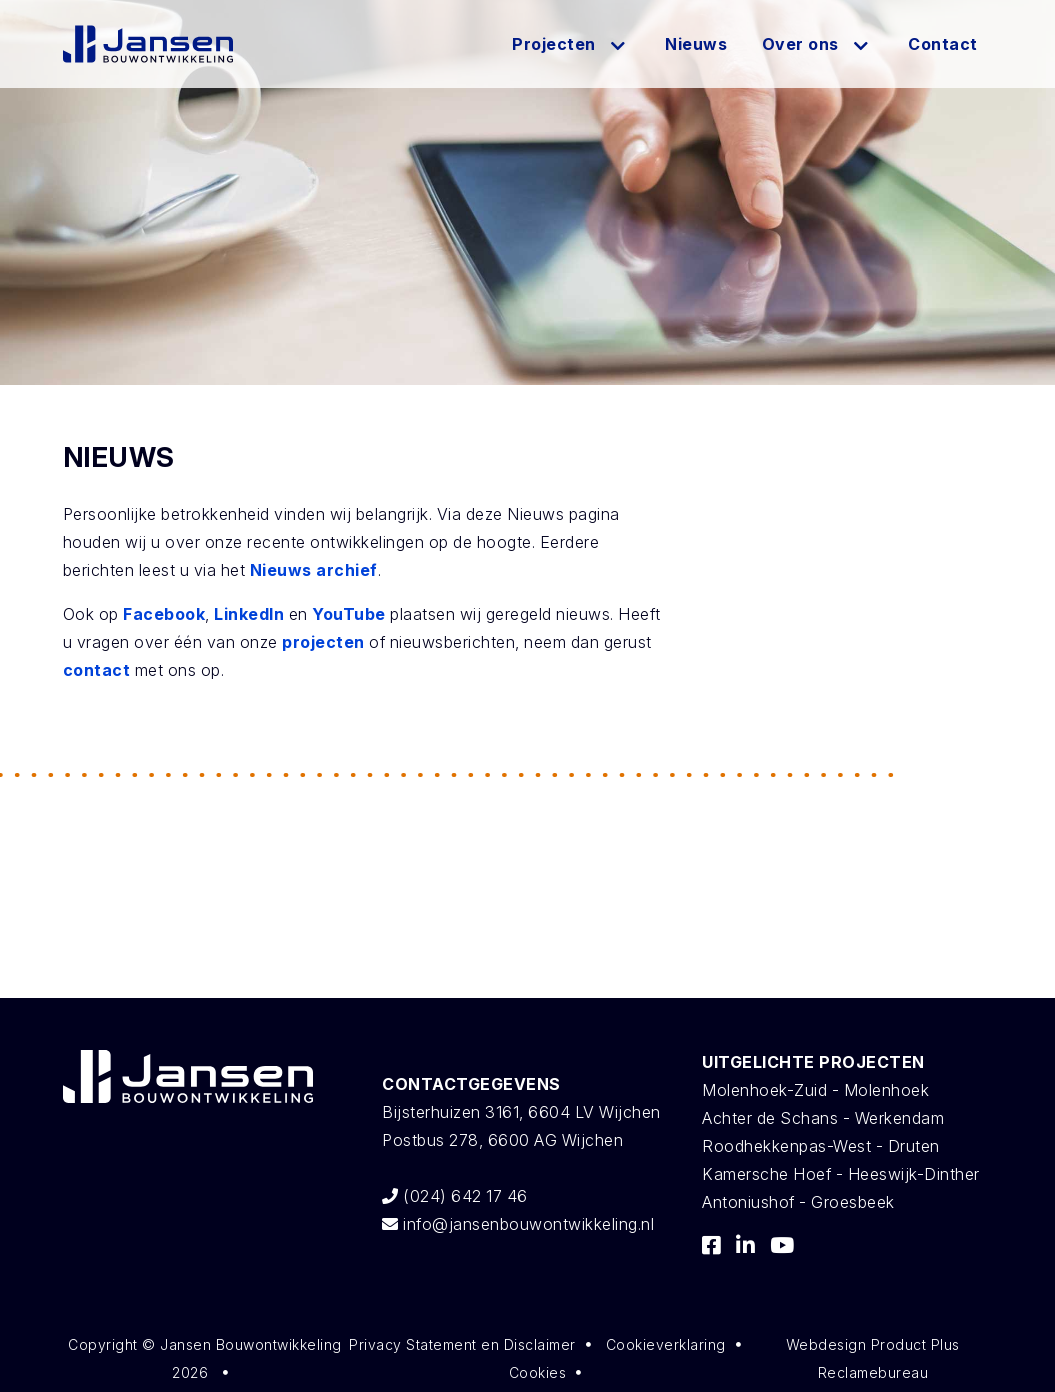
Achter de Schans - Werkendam (823, 1118)
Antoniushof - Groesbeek (798, 1202)
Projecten (554, 44)
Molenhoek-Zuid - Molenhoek (815, 1090)
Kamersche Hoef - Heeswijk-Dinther (841, 1174)
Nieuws (696, 44)
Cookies (538, 1372)
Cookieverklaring (666, 1344)
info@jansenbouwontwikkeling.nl (518, 1224)
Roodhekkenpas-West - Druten (821, 1146)
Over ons (800, 44)
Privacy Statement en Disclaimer (462, 1344)
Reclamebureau (873, 1372)
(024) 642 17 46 (455, 1196)
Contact (943, 44)
